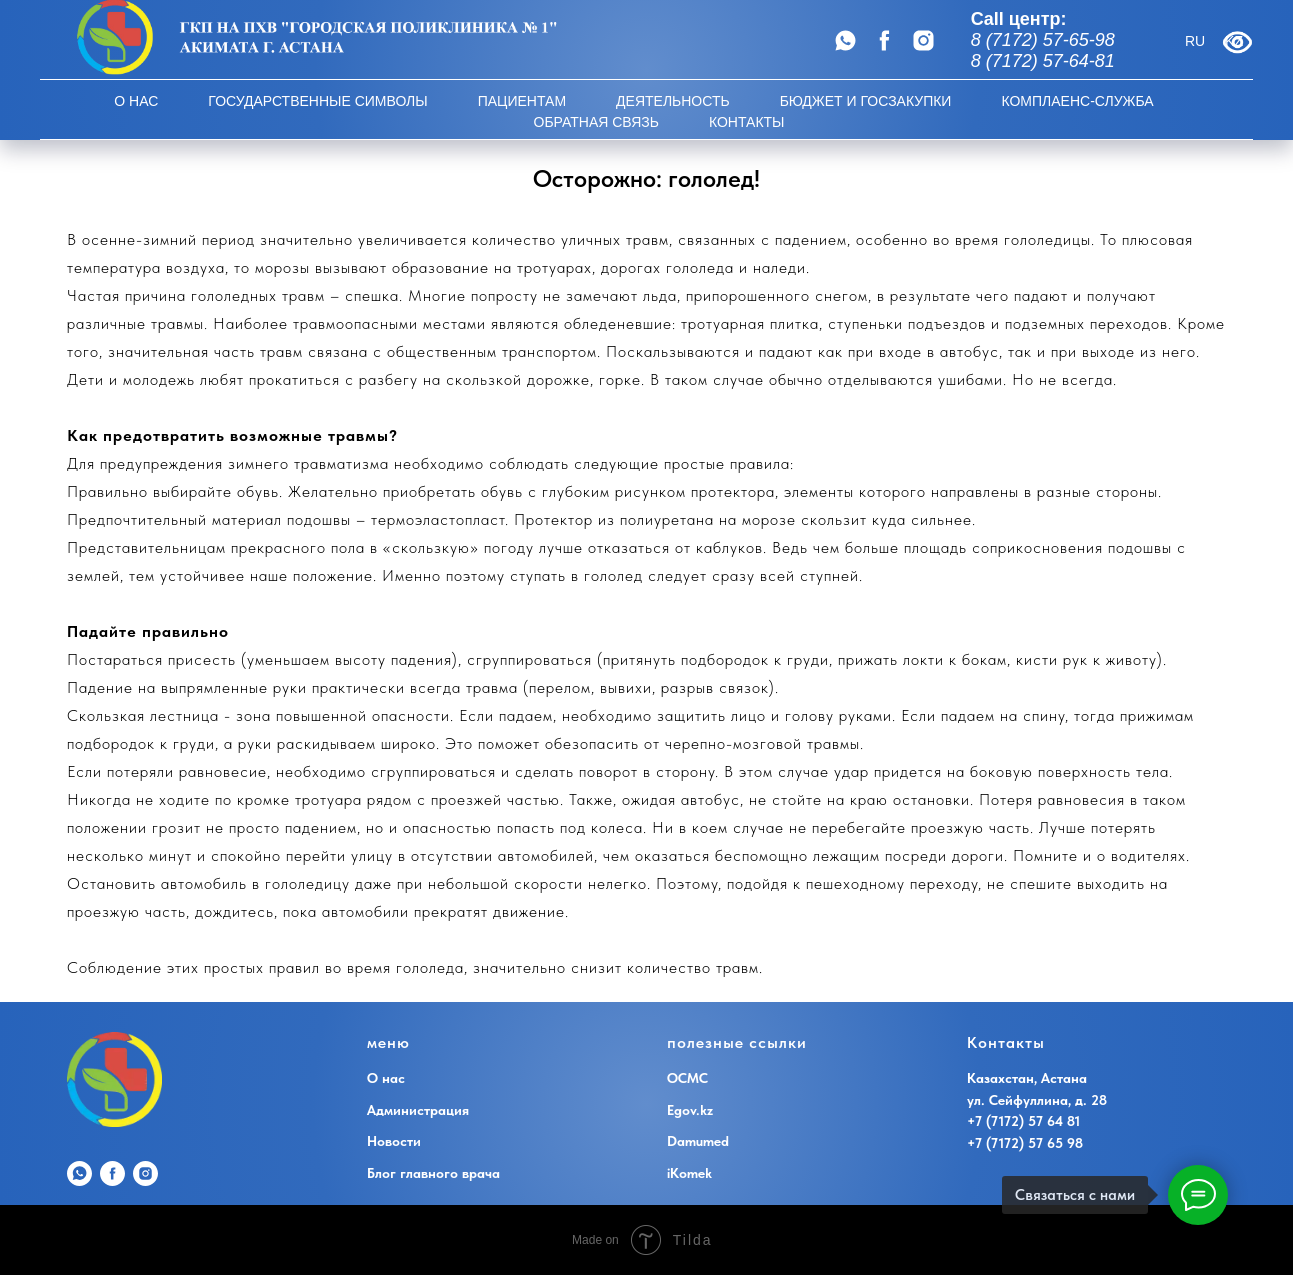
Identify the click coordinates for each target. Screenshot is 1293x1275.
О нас (386, 1078)
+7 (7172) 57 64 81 (1023, 1121)
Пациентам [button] (522, 101)
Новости (394, 1141)
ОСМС (687, 1078)
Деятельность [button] (673, 101)
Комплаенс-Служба (1077, 101)
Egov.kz (690, 1110)
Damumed (698, 1141)
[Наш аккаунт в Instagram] (923, 40)
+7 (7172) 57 (1007, 1143)
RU (1195, 41)
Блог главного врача (433, 1173)
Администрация (418, 1110)
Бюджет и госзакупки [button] (866, 101)
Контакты (747, 122)
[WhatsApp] (845, 40)
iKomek (689, 1173)
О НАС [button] (136, 101)
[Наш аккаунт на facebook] (884, 40)
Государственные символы (317, 101)
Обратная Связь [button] (596, 122)
